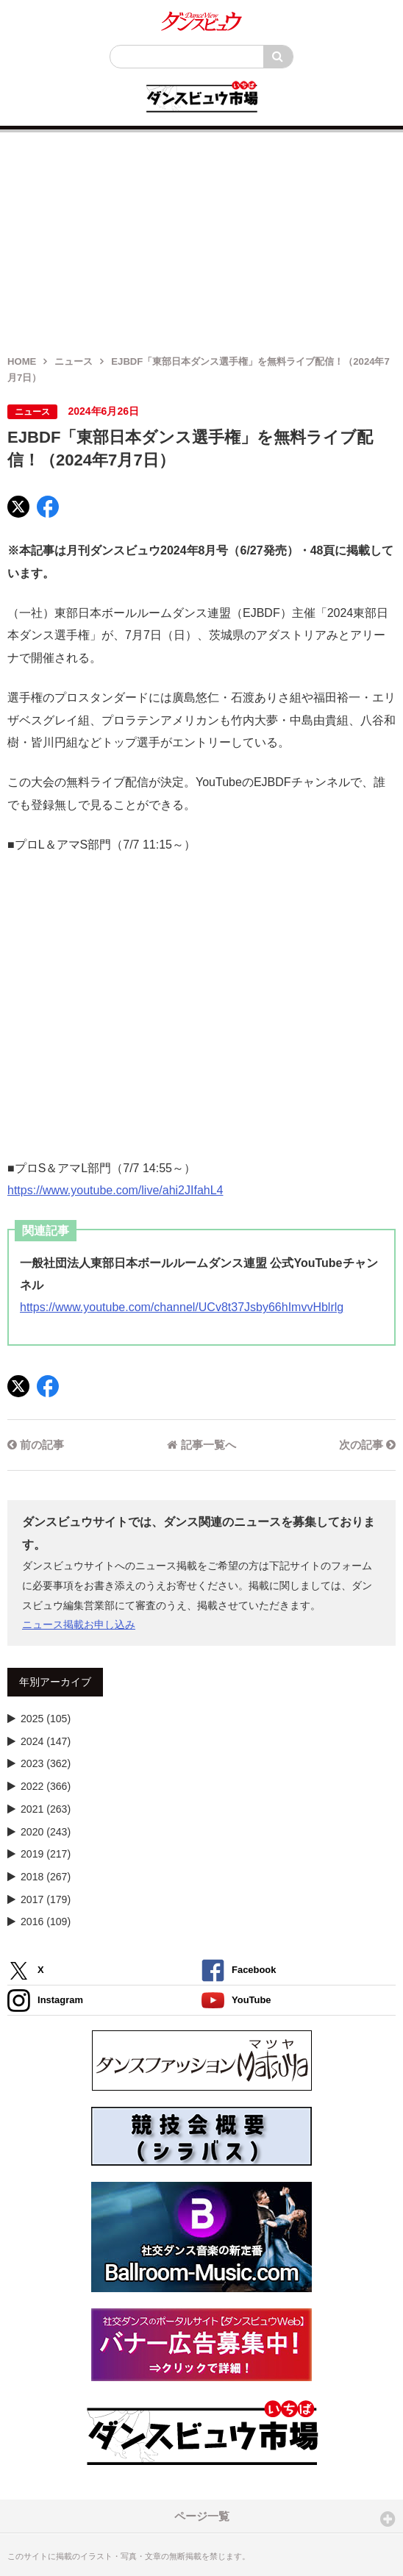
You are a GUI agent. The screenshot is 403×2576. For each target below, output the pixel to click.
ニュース (73, 361)
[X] (18, 507)
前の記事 (35, 1444)
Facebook (239, 1970)
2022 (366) (46, 1786)
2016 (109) (46, 1921)
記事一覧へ (201, 1444)
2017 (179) (46, 1899)
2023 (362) (46, 1763)
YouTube (236, 2000)
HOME (21, 361)
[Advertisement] (201, 235)
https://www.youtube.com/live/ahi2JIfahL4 (115, 1190)
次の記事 (367, 1444)
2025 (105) (46, 1718)
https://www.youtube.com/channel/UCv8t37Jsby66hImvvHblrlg (181, 1307)
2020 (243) (46, 1832)
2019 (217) (46, 1854)
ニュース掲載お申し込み (78, 1624)
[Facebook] (48, 507)
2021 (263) (46, 1809)
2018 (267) (46, 1877)
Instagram (45, 2000)
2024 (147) (46, 1741)
